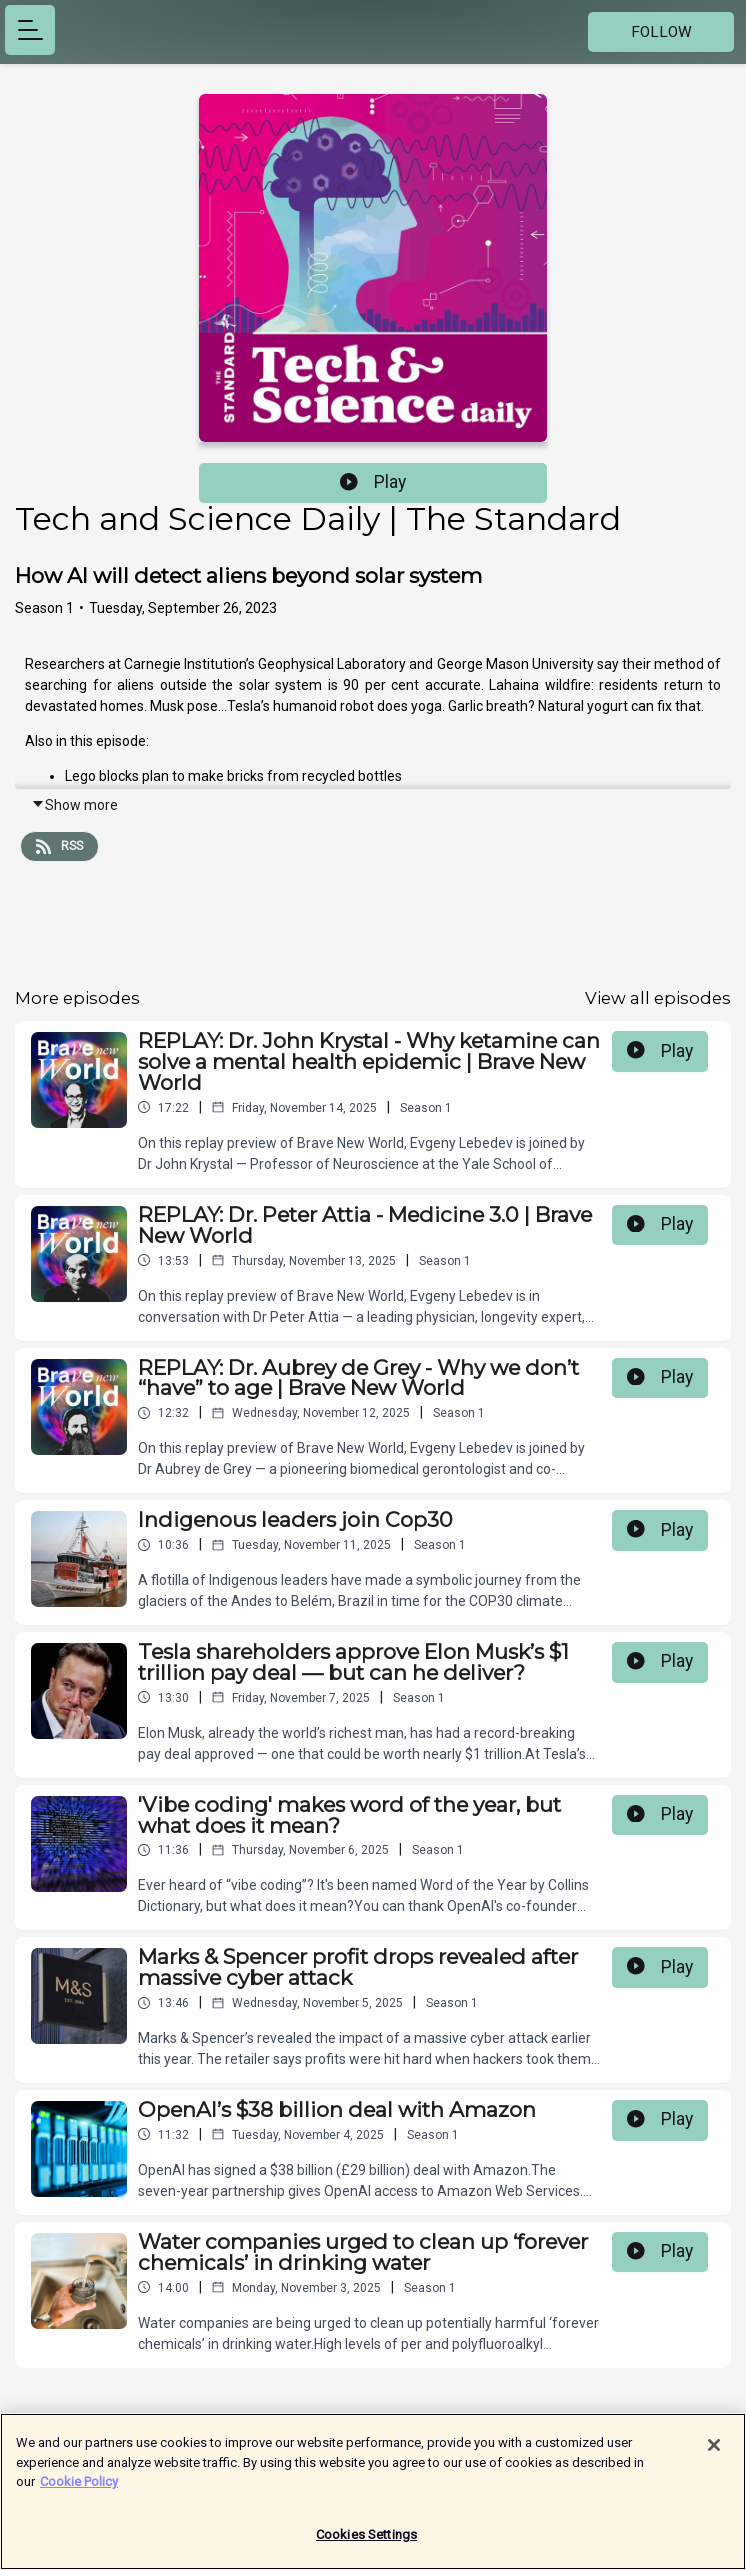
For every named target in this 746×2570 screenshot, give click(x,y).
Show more (74, 805)
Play (373, 482)
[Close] (714, 2454)
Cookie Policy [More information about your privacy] (79, 2490)
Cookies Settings (366, 2543)
